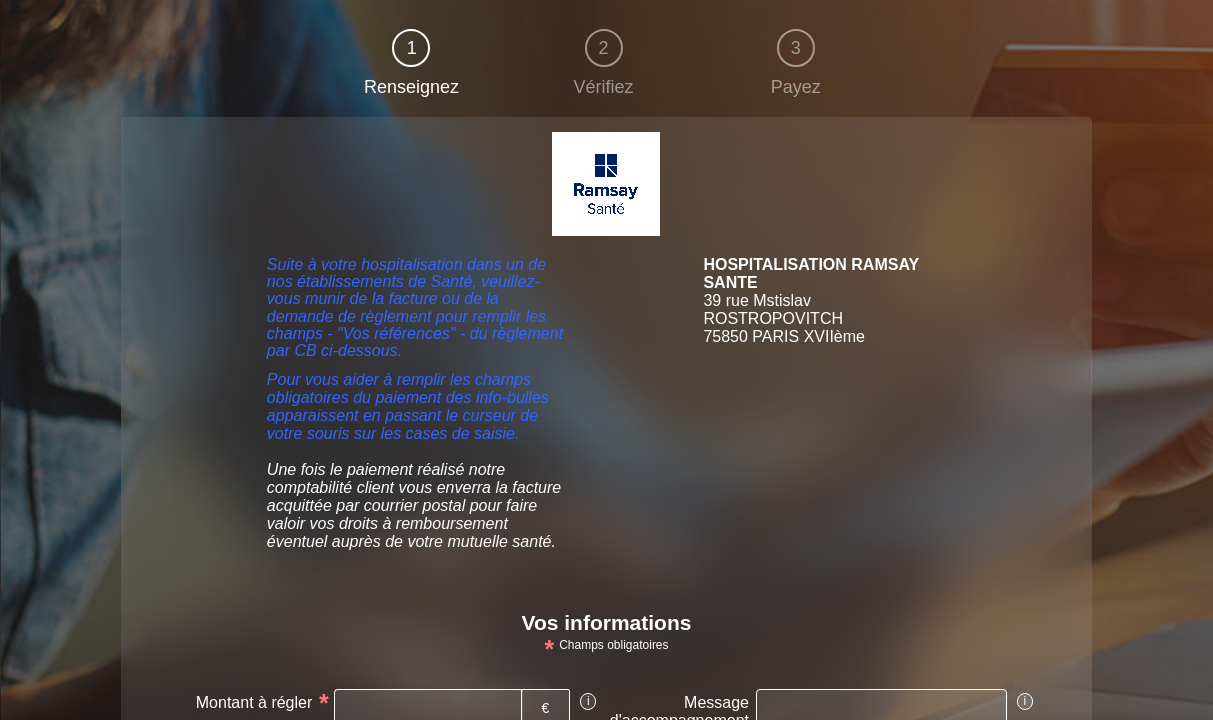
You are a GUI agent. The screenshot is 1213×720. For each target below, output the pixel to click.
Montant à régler (254, 702)
